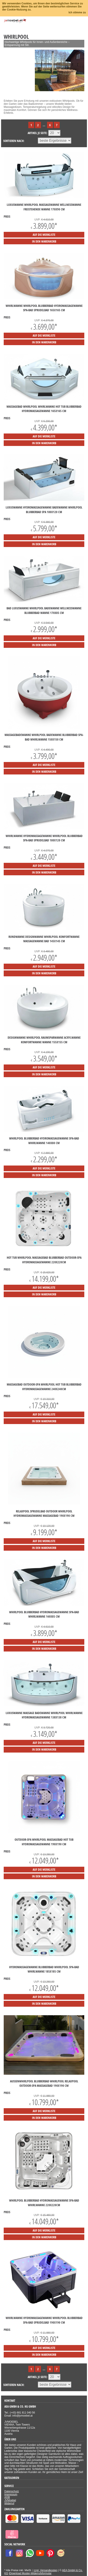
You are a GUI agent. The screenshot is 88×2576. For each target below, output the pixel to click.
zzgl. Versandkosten (45, 2570)
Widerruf (9, 2503)
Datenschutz (11, 2491)
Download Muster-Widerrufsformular (31, 2573)
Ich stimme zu (77, 12)
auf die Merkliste (44, 234)
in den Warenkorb (44, 241)
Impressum (10, 2494)
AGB (7, 2497)
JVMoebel (10, 2500)
